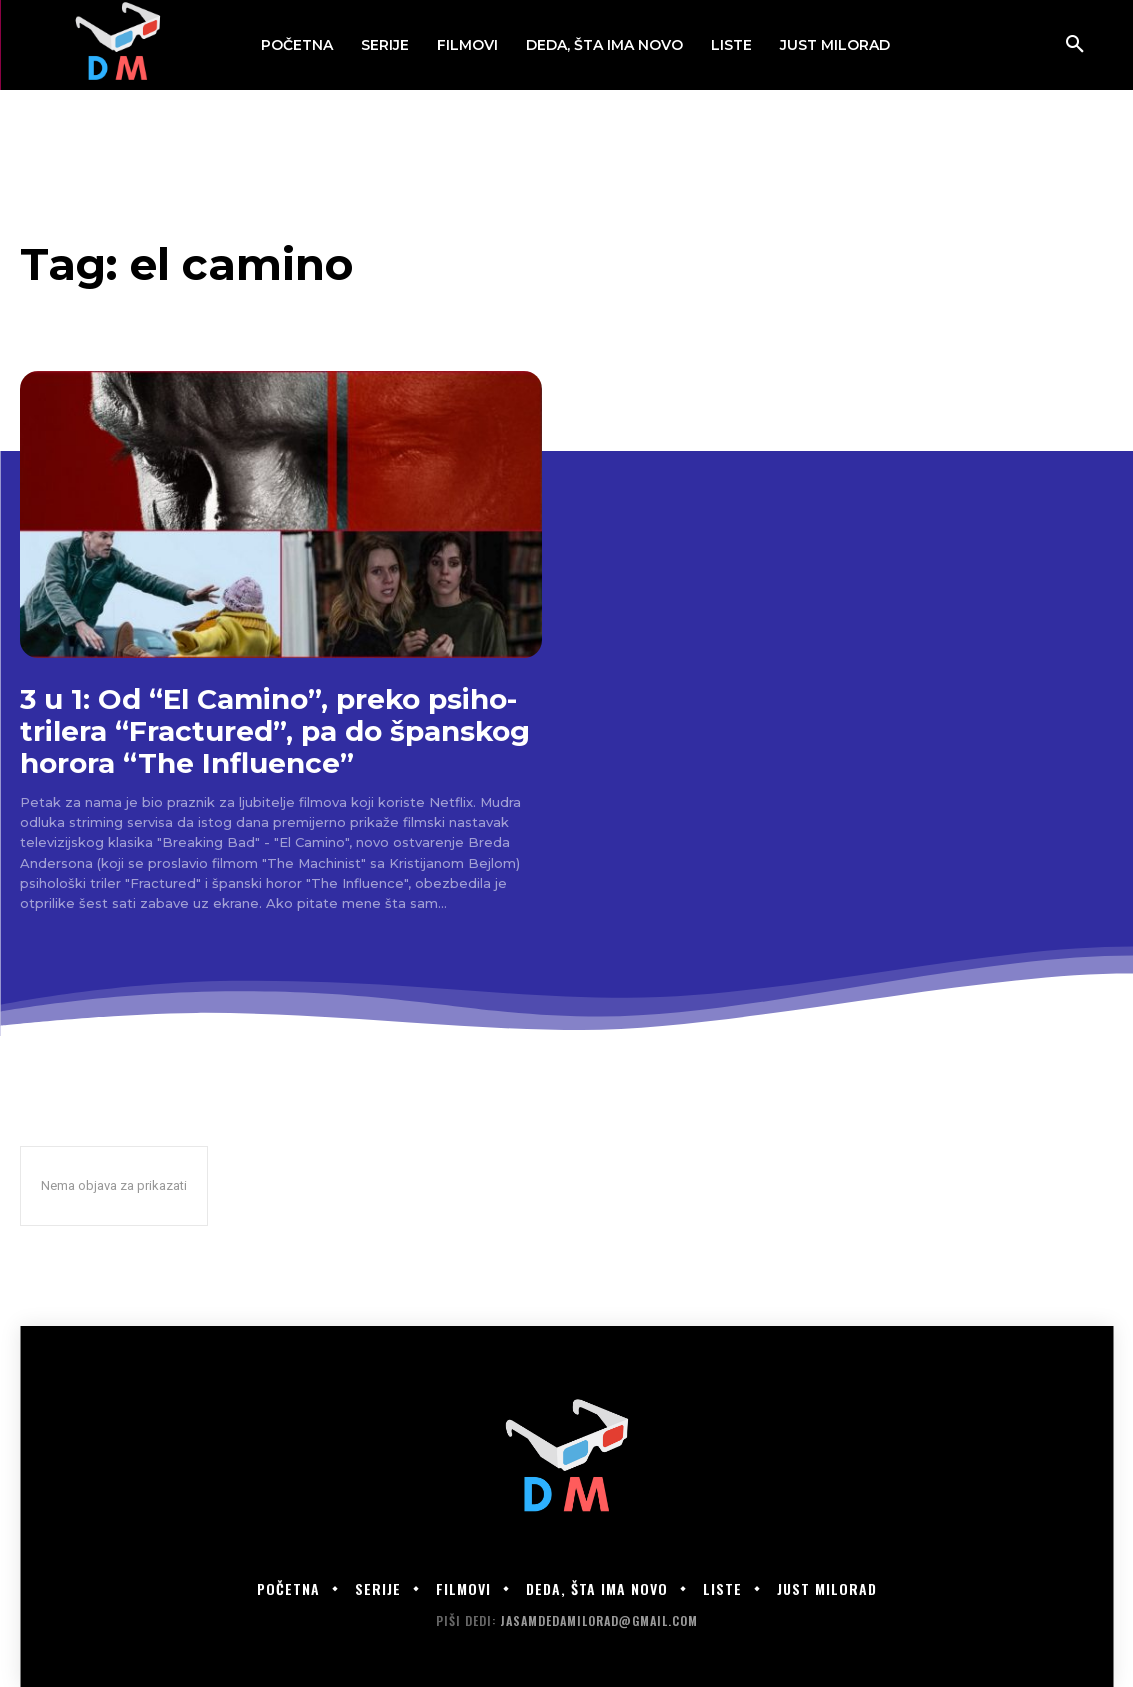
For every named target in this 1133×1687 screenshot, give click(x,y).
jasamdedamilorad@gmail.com (599, 1620)
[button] (1075, 45)
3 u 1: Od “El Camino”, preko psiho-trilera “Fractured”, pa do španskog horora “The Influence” (275, 731)
